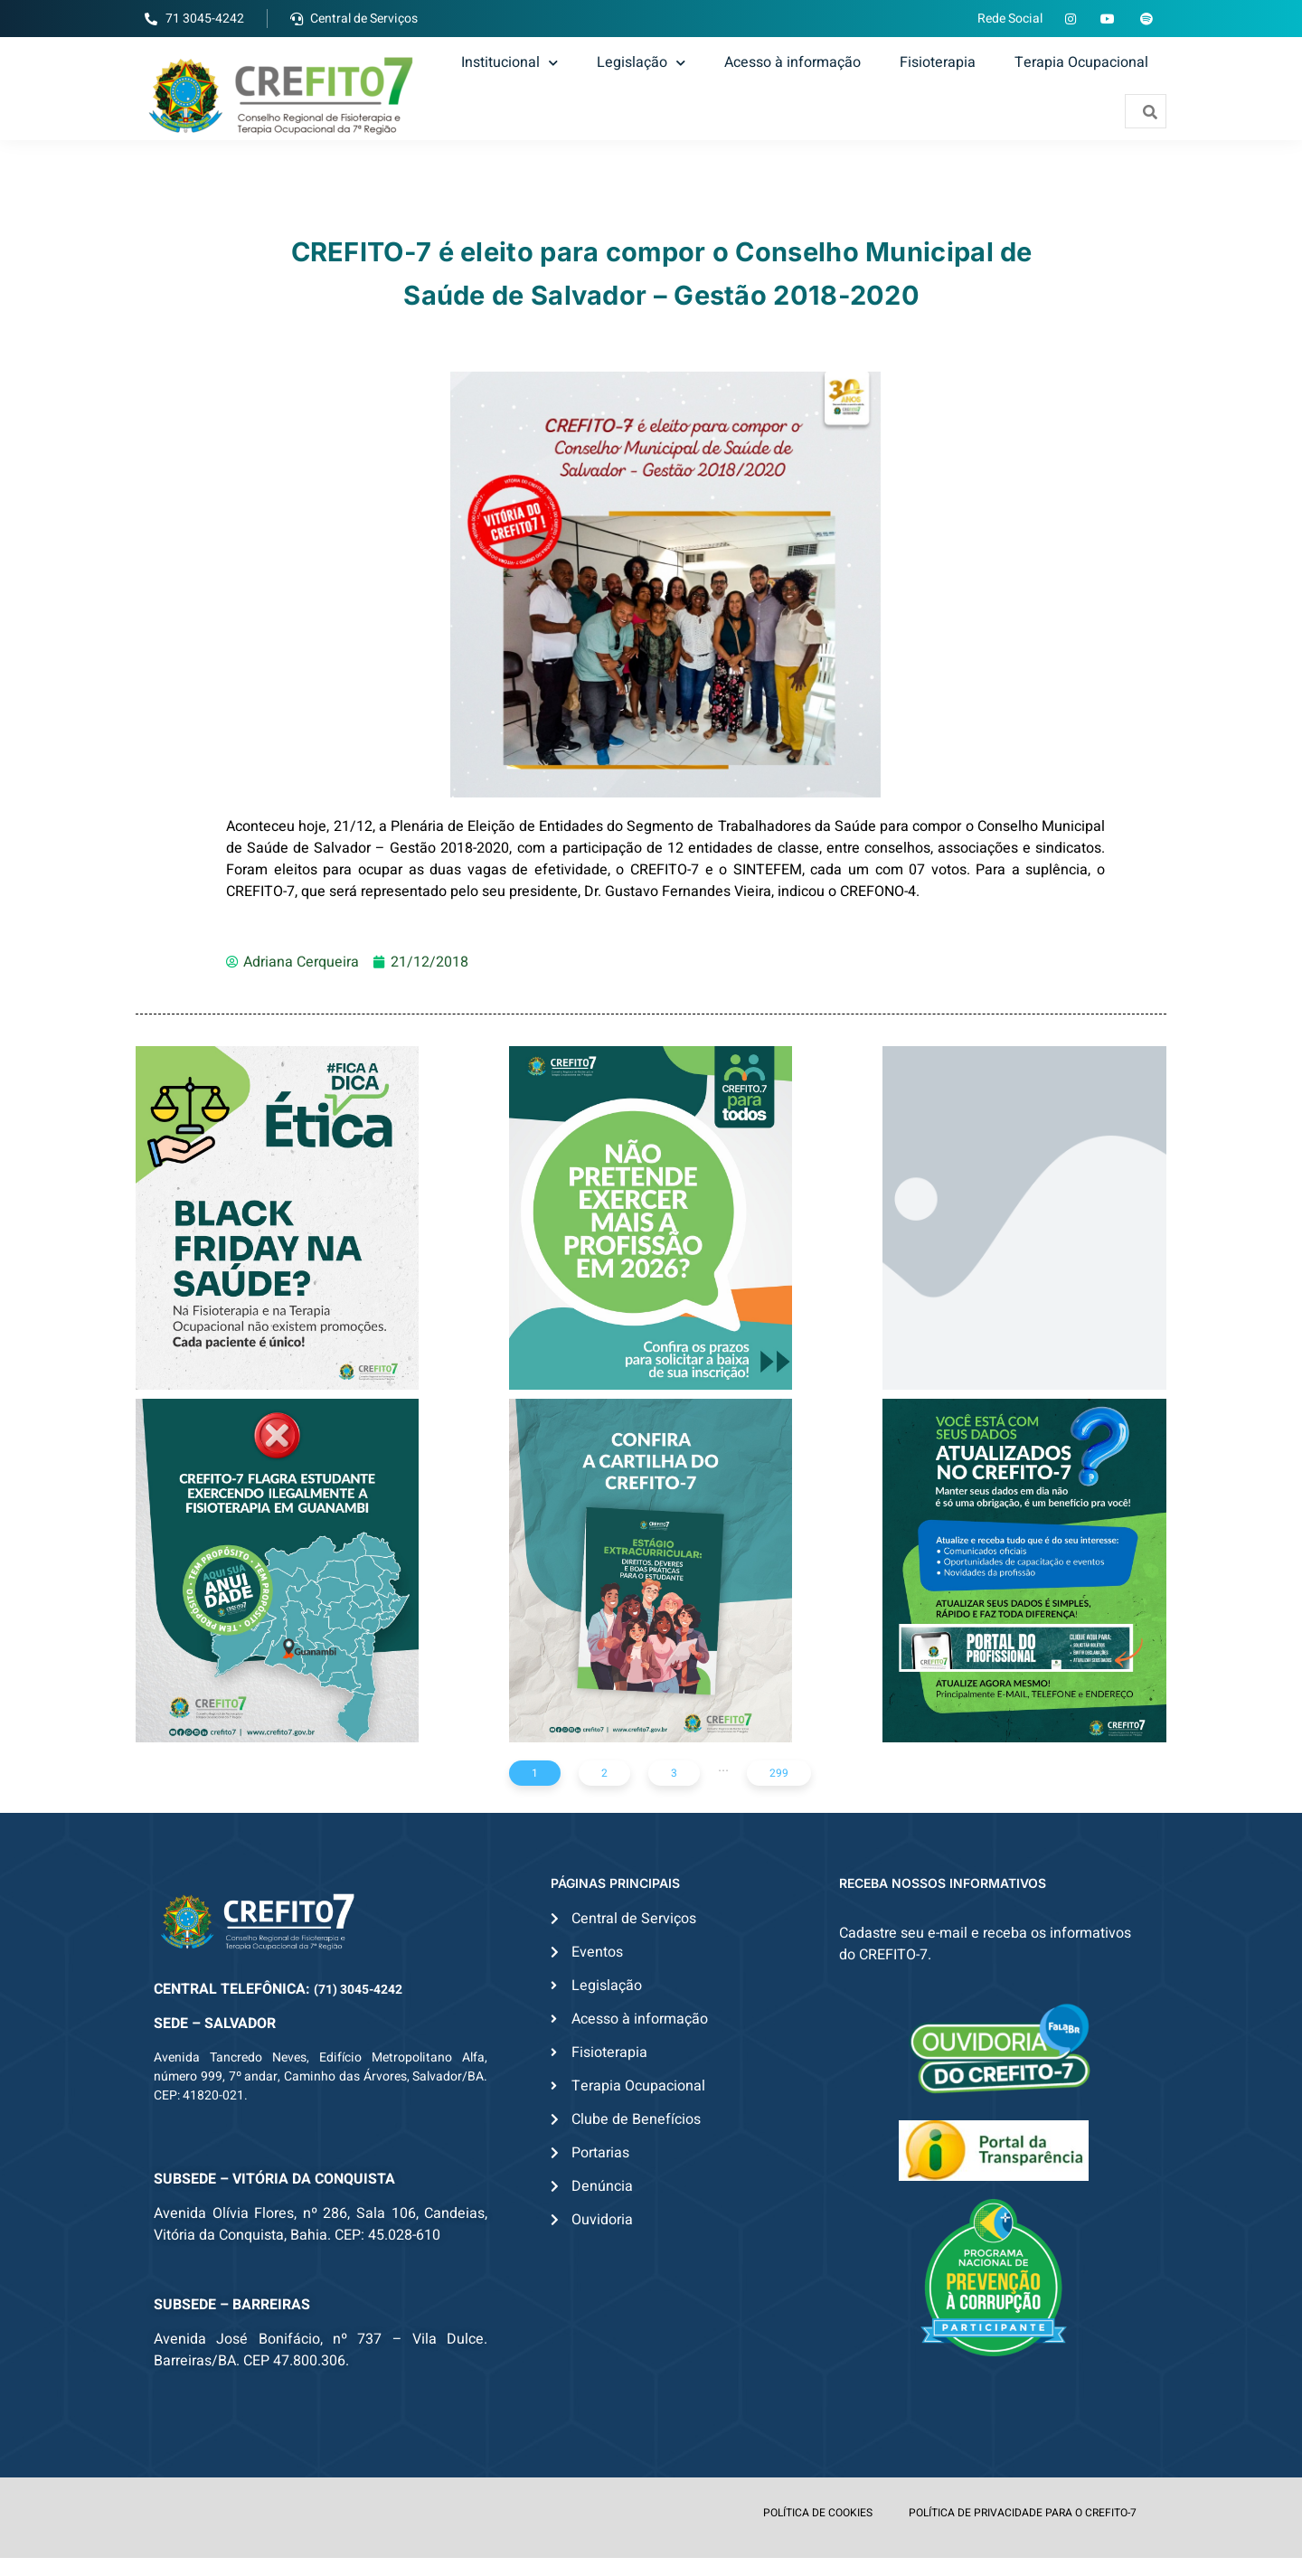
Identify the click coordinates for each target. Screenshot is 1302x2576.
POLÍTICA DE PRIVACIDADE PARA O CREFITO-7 (1023, 2513)
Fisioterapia (938, 62)
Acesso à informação (792, 62)
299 (778, 1773)
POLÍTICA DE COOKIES (818, 2513)
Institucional (509, 62)
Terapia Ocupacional (1081, 62)
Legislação (641, 62)
